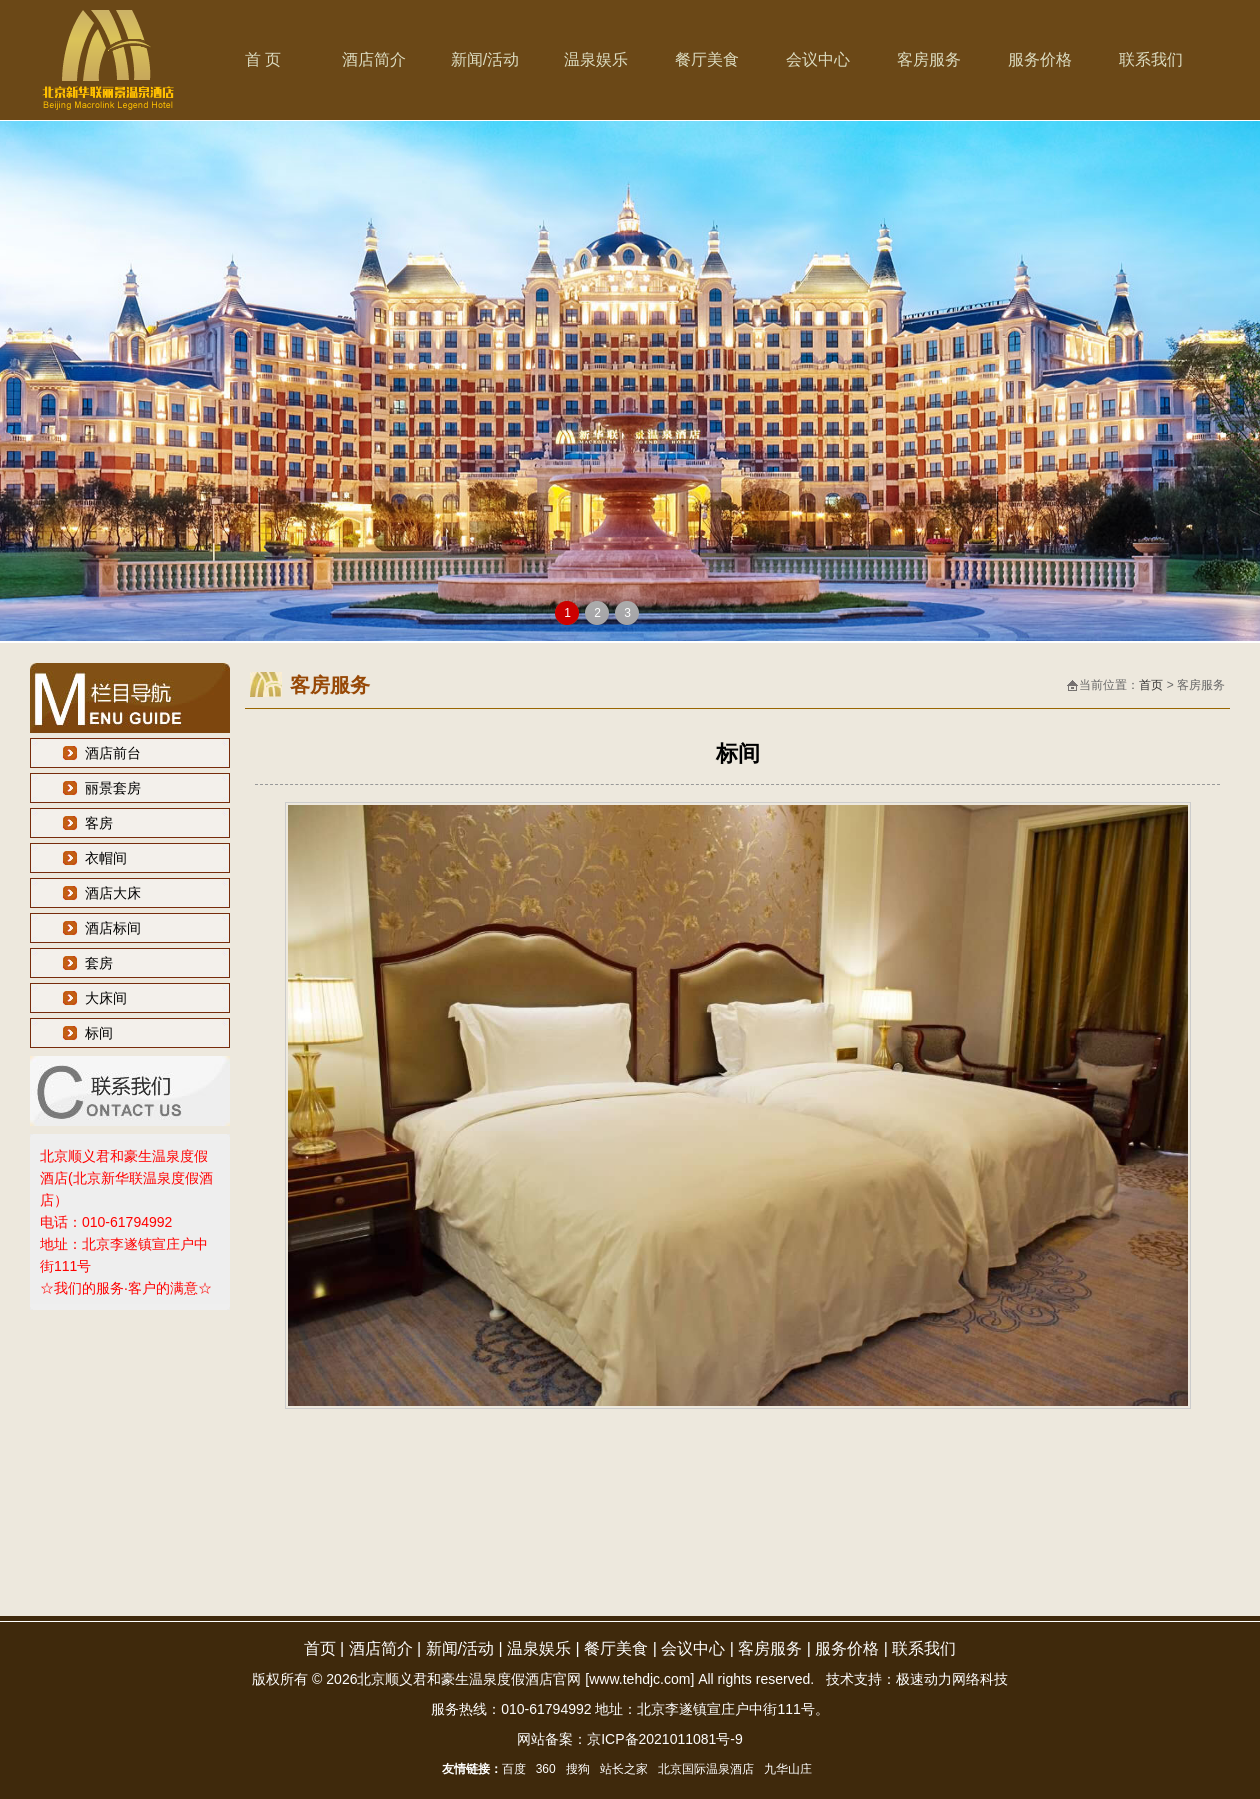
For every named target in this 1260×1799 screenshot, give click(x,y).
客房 (99, 823)
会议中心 (818, 59)
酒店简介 (374, 59)
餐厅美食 (707, 59)
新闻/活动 (485, 59)
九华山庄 (788, 1769)
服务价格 (1040, 59)
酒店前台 (113, 753)
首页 (1151, 685)
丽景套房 (113, 788)
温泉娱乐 (596, 59)
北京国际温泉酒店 (706, 1769)
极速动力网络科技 (952, 1679)
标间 (99, 1033)
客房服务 (929, 59)
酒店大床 (113, 893)
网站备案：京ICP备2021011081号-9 (630, 1739)
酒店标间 (113, 928)
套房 (99, 963)
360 (546, 1769)
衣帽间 (106, 858)
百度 (514, 1769)
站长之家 (624, 1769)
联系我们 (1151, 59)
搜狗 (578, 1769)
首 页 (263, 59)
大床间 (106, 998)
